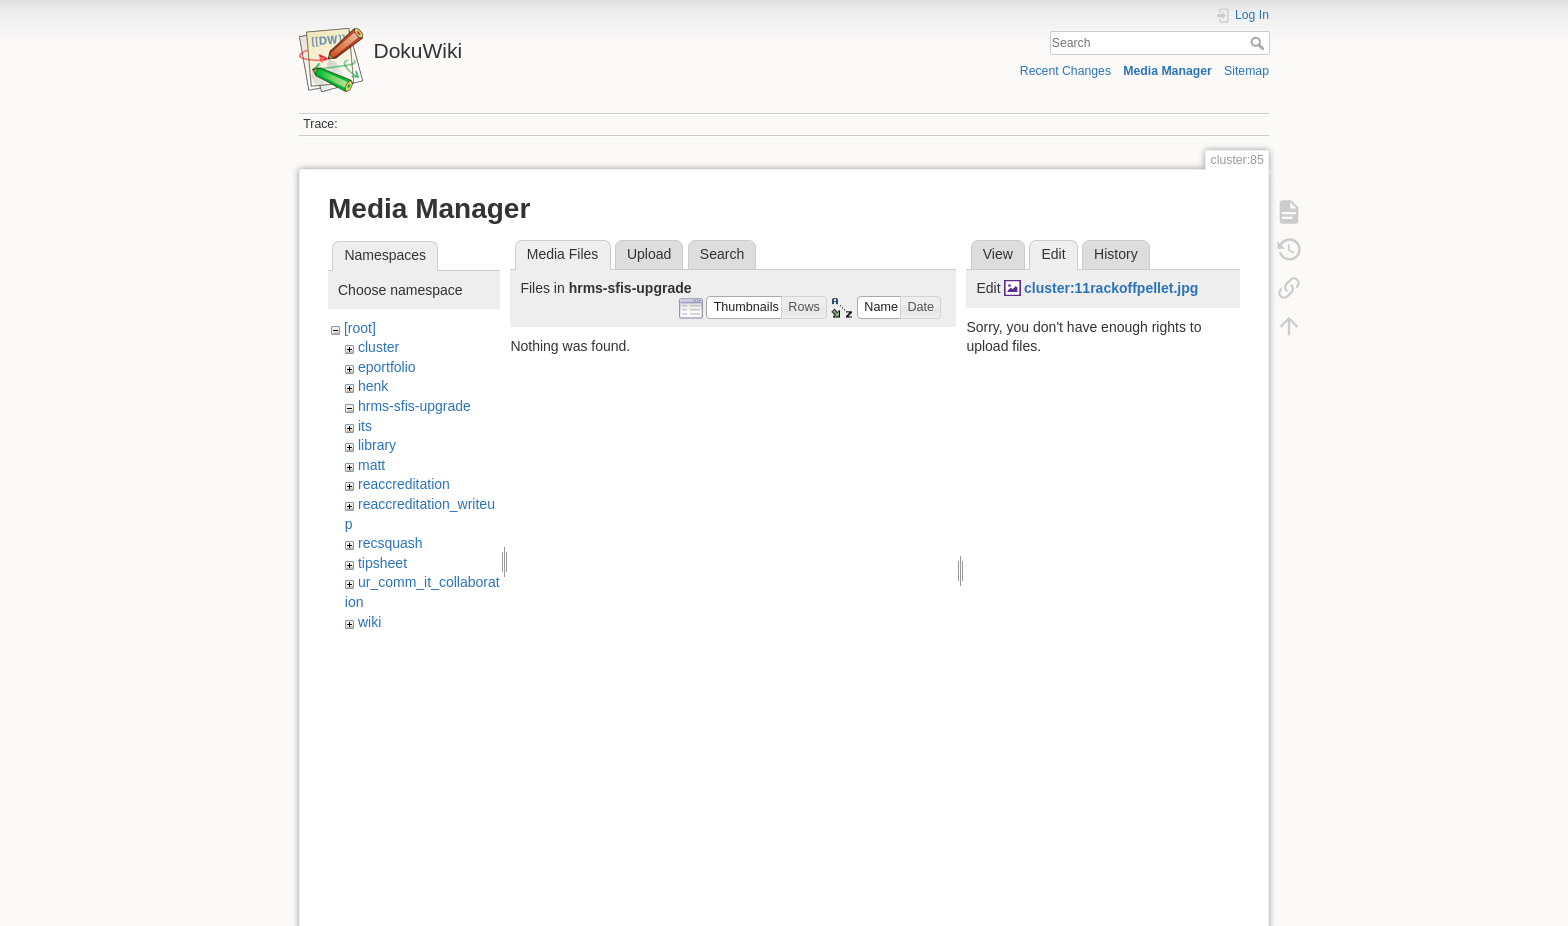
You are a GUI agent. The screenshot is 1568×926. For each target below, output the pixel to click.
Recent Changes (1065, 71)
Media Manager (1167, 71)
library (377, 445)
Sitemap (1246, 71)
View (998, 254)
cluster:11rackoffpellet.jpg (1111, 288)
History (1116, 254)
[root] (360, 328)
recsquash (390, 543)
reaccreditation (404, 484)
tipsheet (382, 563)
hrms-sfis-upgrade (414, 406)
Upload (649, 254)
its (365, 426)
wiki (369, 622)
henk (373, 386)
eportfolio (387, 367)
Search (1259, 43)
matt (371, 465)
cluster (378, 347)
